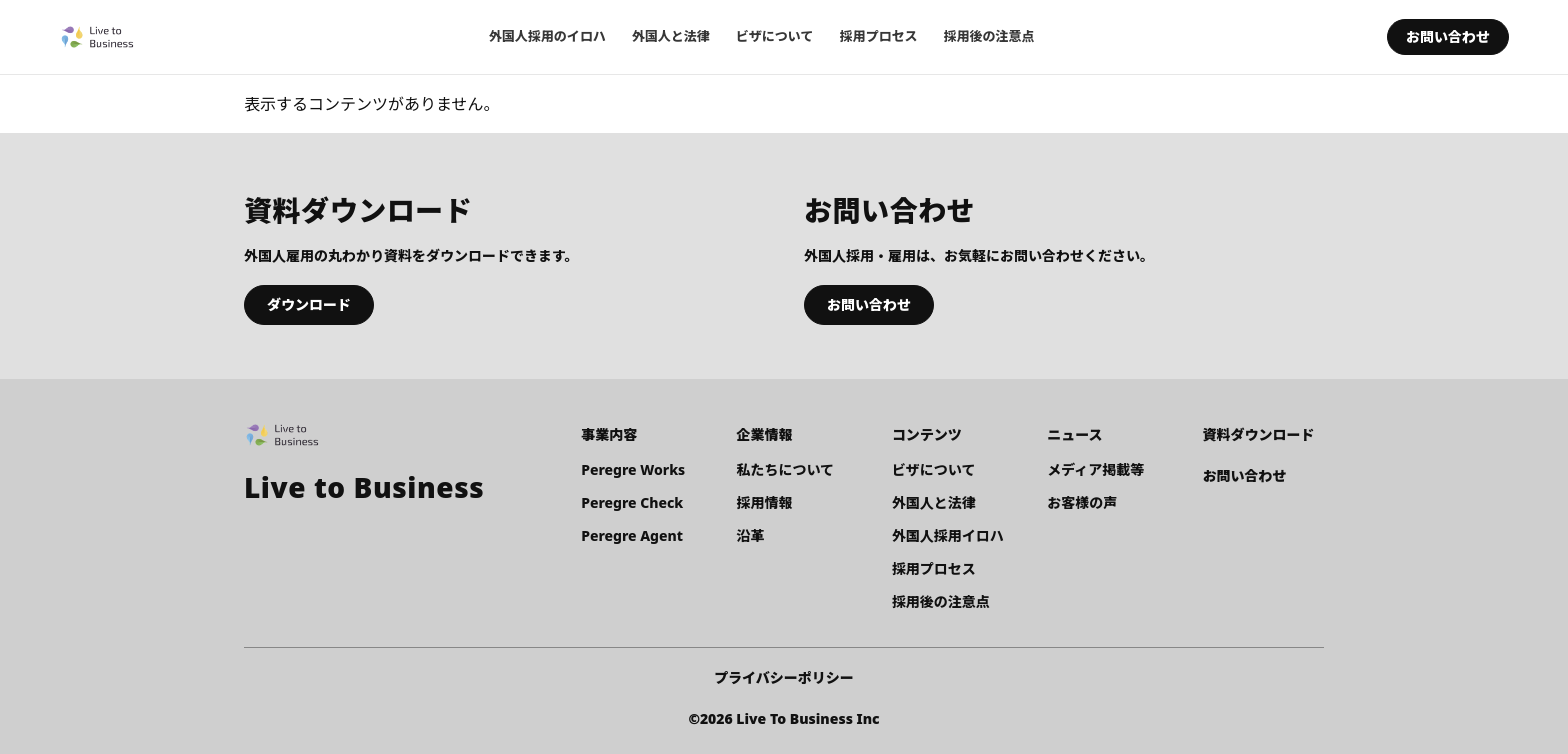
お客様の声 (1082, 502)
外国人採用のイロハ (547, 36)
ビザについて (775, 36)
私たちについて (786, 469)
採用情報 (765, 502)
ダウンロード (309, 304)
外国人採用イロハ (948, 535)
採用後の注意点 (988, 36)
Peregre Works (633, 469)
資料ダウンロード (1259, 434)
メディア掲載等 (1095, 469)
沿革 (751, 535)
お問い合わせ (1448, 36)
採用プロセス (878, 36)
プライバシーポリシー (784, 677)
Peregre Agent (632, 535)
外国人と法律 (671, 36)
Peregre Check (632, 502)
